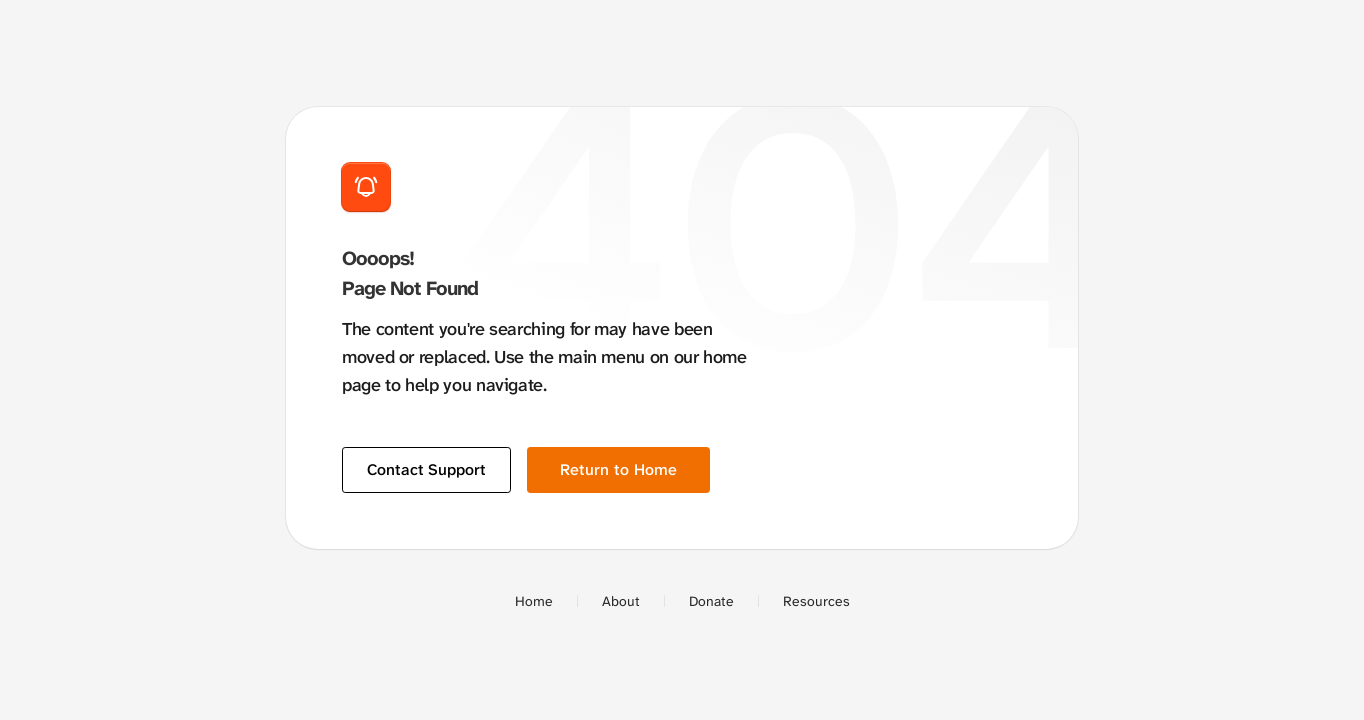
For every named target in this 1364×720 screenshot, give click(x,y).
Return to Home (618, 469)
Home (534, 601)
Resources (816, 601)
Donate (711, 601)
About (621, 601)
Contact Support (426, 469)
